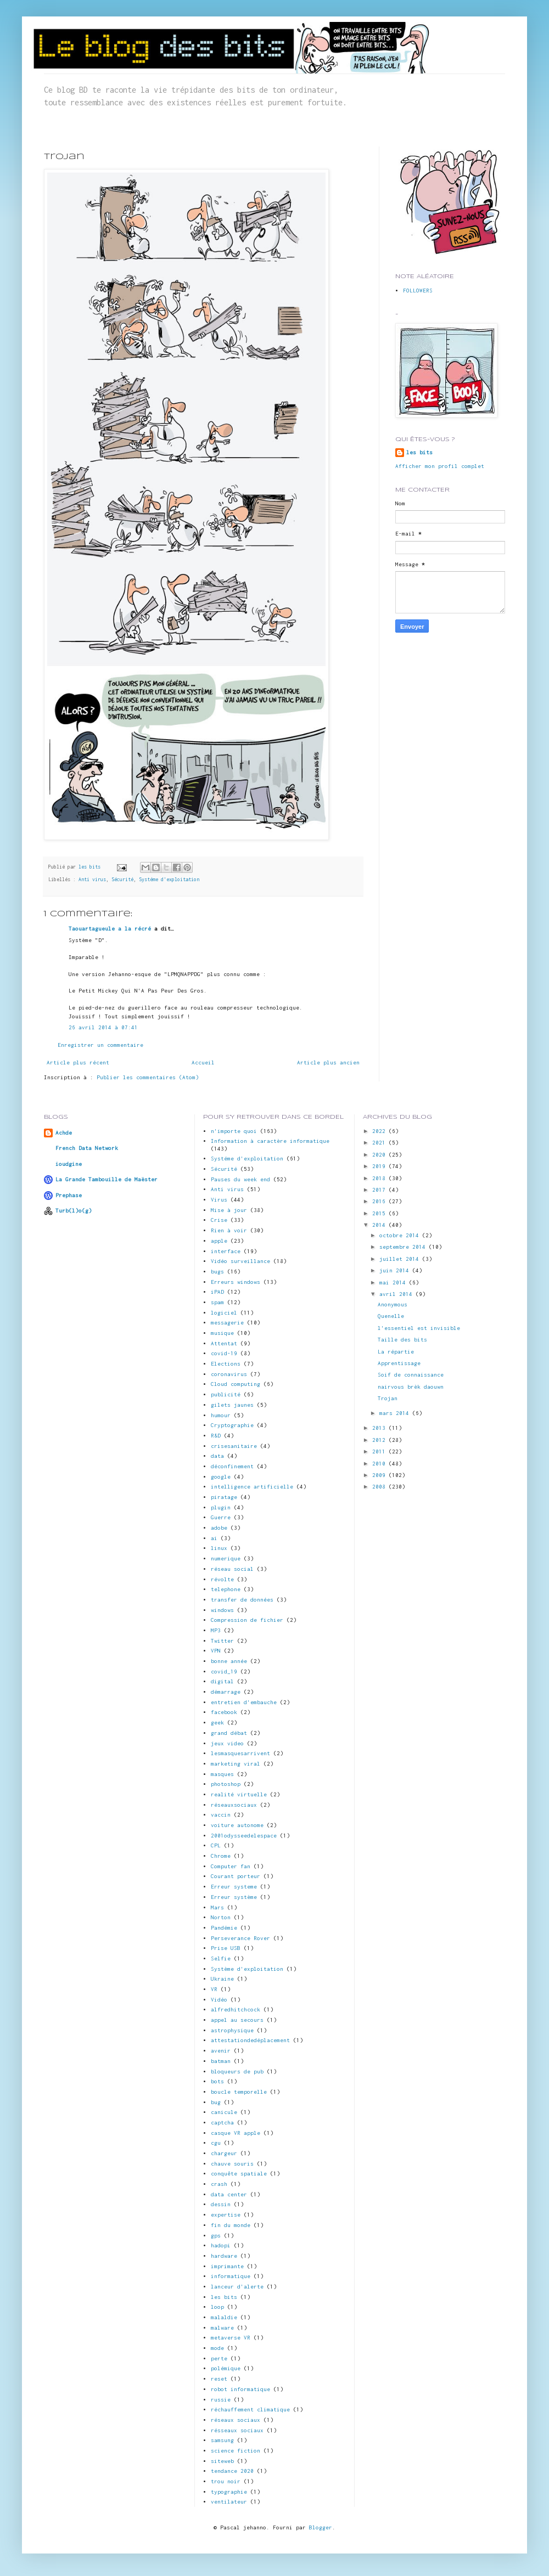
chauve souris (232, 2164)
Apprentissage (399, 1363)
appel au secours (237, 2020)
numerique (225, 1558)
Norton (221, 1917)
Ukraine (222, 1979)
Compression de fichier (247, 1620)
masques (222, 1774)
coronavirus (229, 1374)
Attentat (224, 1343)
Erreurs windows (235, 1282)
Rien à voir (229, 1230)
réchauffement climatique (250, 2409)
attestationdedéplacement (250, 2040)
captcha (222, 2123)
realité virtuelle (239, 1794)
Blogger (320, 2527)
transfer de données (242, 1600)
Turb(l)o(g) (73, 1211)
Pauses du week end (240, 1179)
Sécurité (122, 879)
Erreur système (234, 1897)
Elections (225, 1364)
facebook (224, 1712)
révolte (222, 1579)
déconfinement (232, 1466)
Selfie (221, 1958)
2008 (380, 1487)
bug (216, 2102)
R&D (216, 1436)
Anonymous (392, 1304)
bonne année (229, 1661)
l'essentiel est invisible (419, 1328)
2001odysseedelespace (244, 1836)
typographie (229, 2492)
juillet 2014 (400, 1259)
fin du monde (230, 2225)
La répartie (396, 1352)
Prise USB (225, 1948)
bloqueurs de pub (237, 2071)
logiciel (224, 1313)
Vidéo (219, 2000)
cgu (216, 2143)
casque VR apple (235, 2133)
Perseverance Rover (240, 1938)
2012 (380, 1440)
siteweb (222, 2461)
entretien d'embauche (244, 1702)
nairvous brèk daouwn (411, 1387)
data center (229, 2194)
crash (219, 2184)
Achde (63, 1133)
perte (219, 2358)
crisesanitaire (234, 1446)
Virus (219, 1200)
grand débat (229, 1733)
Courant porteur (235, 1876)
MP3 (216, 1630)
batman (221, 2061)
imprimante (227, 2266)
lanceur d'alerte (237, 2287)
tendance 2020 (232, 2471)
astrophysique (232, 2030)
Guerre (221, 1517)
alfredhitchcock (235, 2009)
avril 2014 (397, 1294)
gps (216, 2236)
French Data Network (86, 1148)
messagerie (227, 1323)
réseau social (232, 1569)
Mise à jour (229, 1210)
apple (219, 1241)
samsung (222, 2440)
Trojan (387, 1398)
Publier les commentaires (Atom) (148, 1077)
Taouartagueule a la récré (110, 929)
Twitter (222, 1641)
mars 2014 (395, 1413)
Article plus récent (78, 1062)
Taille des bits (402, 1340)
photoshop (225, 1784)
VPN (216, 1651)
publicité (225, 1394)
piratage (224, 1497)
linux (219, 1548)
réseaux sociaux (235, 2420)
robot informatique (240, 2389)
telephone (225, 1589)
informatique (230, 2276)
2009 (380, 1475)
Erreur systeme (234, 1887)
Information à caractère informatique (270, 1141)
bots (217, 2081)
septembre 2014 (404, 1247)
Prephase (68, 1195)
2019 (380, 1166)
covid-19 (224, 1353)
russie (221, 2400)
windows (222, 1610)
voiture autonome (237, 1825)
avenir (221, 2051)
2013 (380, 1428)
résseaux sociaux (237, 2430)
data (217, 1456)
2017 (380, 1190)
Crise (219, 1220)
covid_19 (224, 1672)
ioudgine (68, 1164)
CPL (216, 1845)
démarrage (225, 1692)
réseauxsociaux (234, 1805)
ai (214, 1538)
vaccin (221, 1815)
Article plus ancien (328, 1062)
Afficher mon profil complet (439, 466)
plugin (221, 1507)
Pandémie (224, 1928)
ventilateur (229, 2502)
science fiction (235, 2451)
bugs (217, 1272)
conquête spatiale (239, 2174)
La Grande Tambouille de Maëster (106, 1179)
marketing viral (235, 1764)
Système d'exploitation (247, 1969)
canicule (224, 2112)
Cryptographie (232, 1425)
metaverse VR (230, 2338)
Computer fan (230, 1866)
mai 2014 (394, 1282)
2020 (380, 1155)
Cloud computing (235, 1384)
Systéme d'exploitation (169, 879)
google (221, 1477)
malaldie (224, 2317)
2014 (380, 1225)
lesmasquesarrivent (240, 1753)
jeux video (227, 1743)
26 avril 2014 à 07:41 (103, 1027)
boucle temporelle (239, 2092)
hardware (224, 2256)
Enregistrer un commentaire (100, 1045)
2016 (380, 1201)
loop (217, 2307)
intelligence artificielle (252, 1487)
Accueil (203, 1062)
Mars (217, 1907)
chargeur (224, 2153)
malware (222, 2328)
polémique (225, 2368)
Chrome (221, 1856)
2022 (380, 1131)
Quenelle (391, 1316)
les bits (91, 867)
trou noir (225, 2481)
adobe (219, 1528)
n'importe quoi (234, 1131)
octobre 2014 (400, 1235)
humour (221, 1415)
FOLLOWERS (418, 291)
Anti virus (92, 879)
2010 (380, 1464)
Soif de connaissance (411, 1375)
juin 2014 (395, 1270)
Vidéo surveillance (240, 1261)
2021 (380, 1143)
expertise (225, 2215)
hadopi (221, 2245)
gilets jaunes (232, 1405)
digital (222, 1681)
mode (217, 2348)
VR (214, 1989)
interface (225, 1251)
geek (217, 1723)
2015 (380, 1213)
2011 (380, 1451)
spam (217, 1302)
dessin (221, 2204)
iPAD (217, 1292)
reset (219, 2379)
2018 (380, 1178)
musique (222, 1333)
